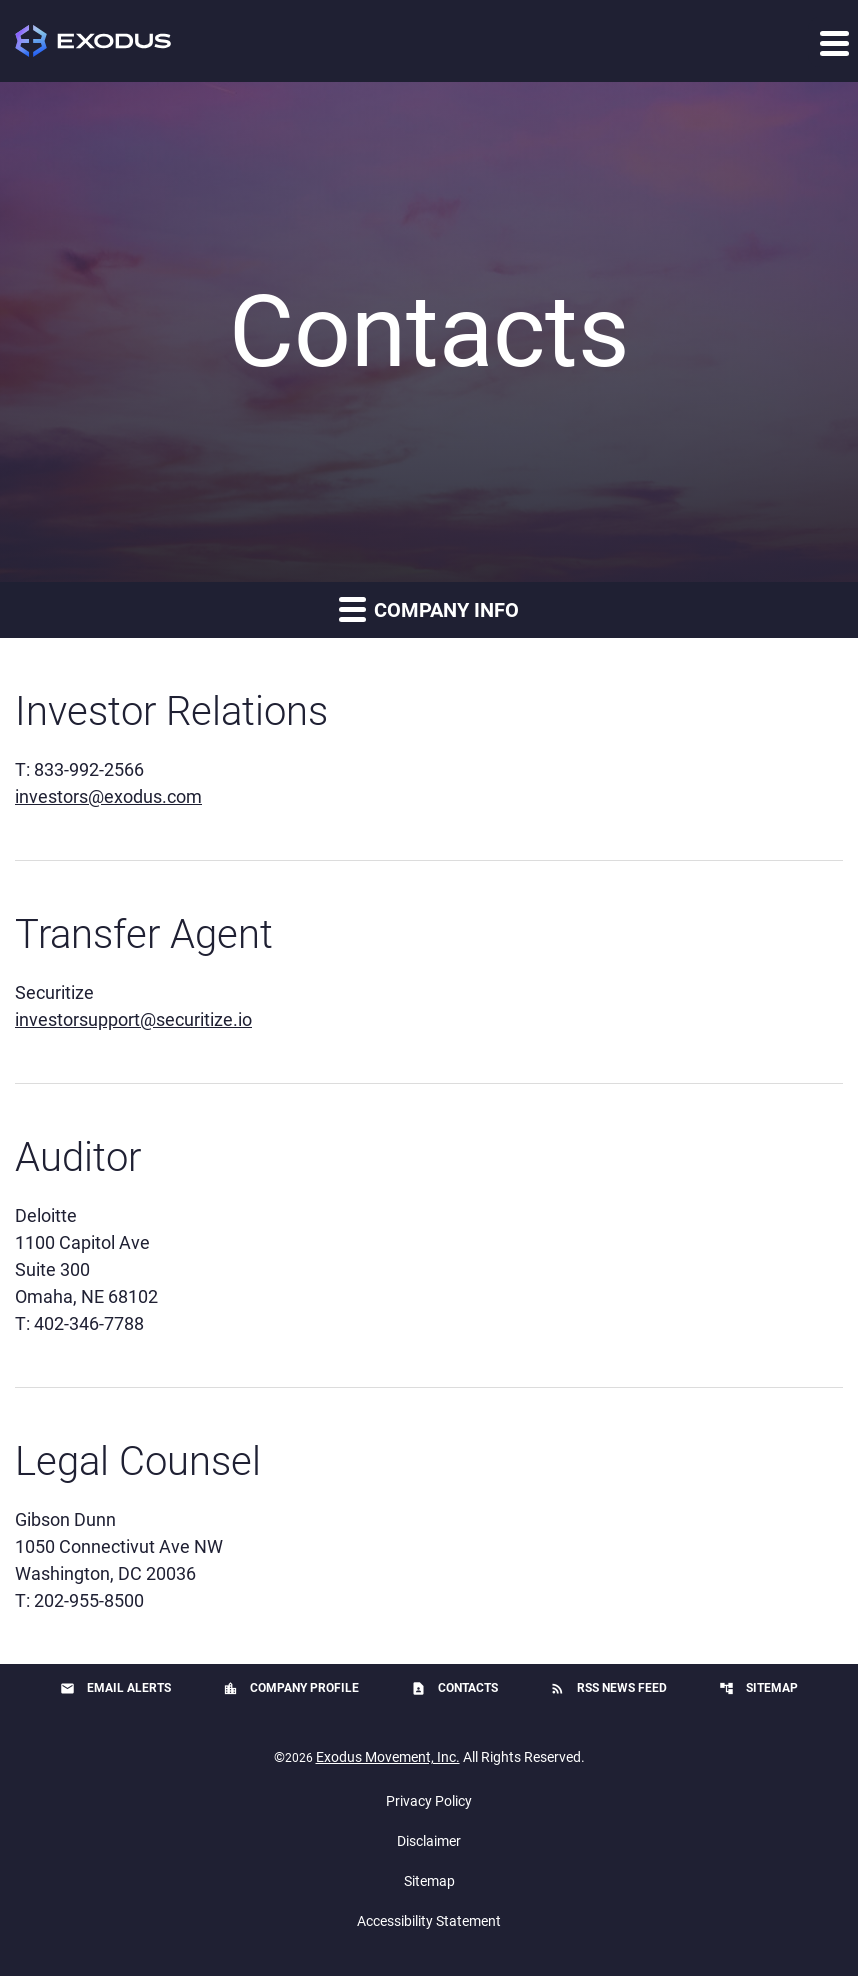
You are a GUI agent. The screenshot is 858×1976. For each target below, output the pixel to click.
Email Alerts (115, 1688)
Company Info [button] (429, 608)
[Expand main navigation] (833, 42)
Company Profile (291, 1688)
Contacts (454, 1688)
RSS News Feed (608, 1688)
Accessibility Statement (429, 1921)
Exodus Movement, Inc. (388, 1757)
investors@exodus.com (108, 796)
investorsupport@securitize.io (133, 1019)
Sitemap (758, 1688)
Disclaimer (429, 1841)
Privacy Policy (429, 1801)
